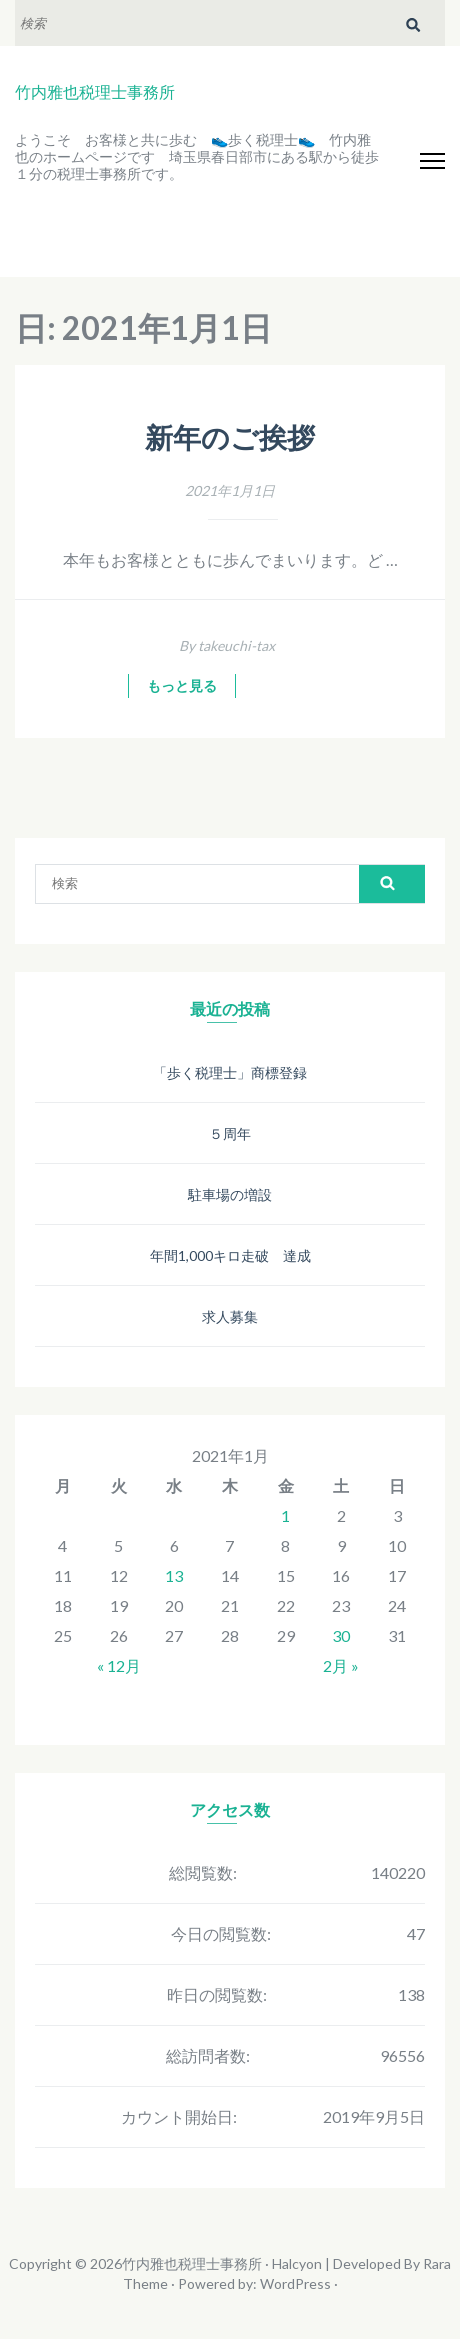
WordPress (295, 2283)
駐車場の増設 (230, 1194)
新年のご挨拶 (230, 438)
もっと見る (182, 686)
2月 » (341, 1665)
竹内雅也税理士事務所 (95, 91)
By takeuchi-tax (227, 645)
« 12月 (119, 1665)
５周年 (230, 1133)
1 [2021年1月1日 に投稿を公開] (285, 1515)
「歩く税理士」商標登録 (230, 1072)
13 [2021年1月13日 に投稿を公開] (174, 1575)
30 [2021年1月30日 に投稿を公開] (341, 1635)
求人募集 (230, 1316)
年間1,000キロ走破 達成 (230, 1255)
